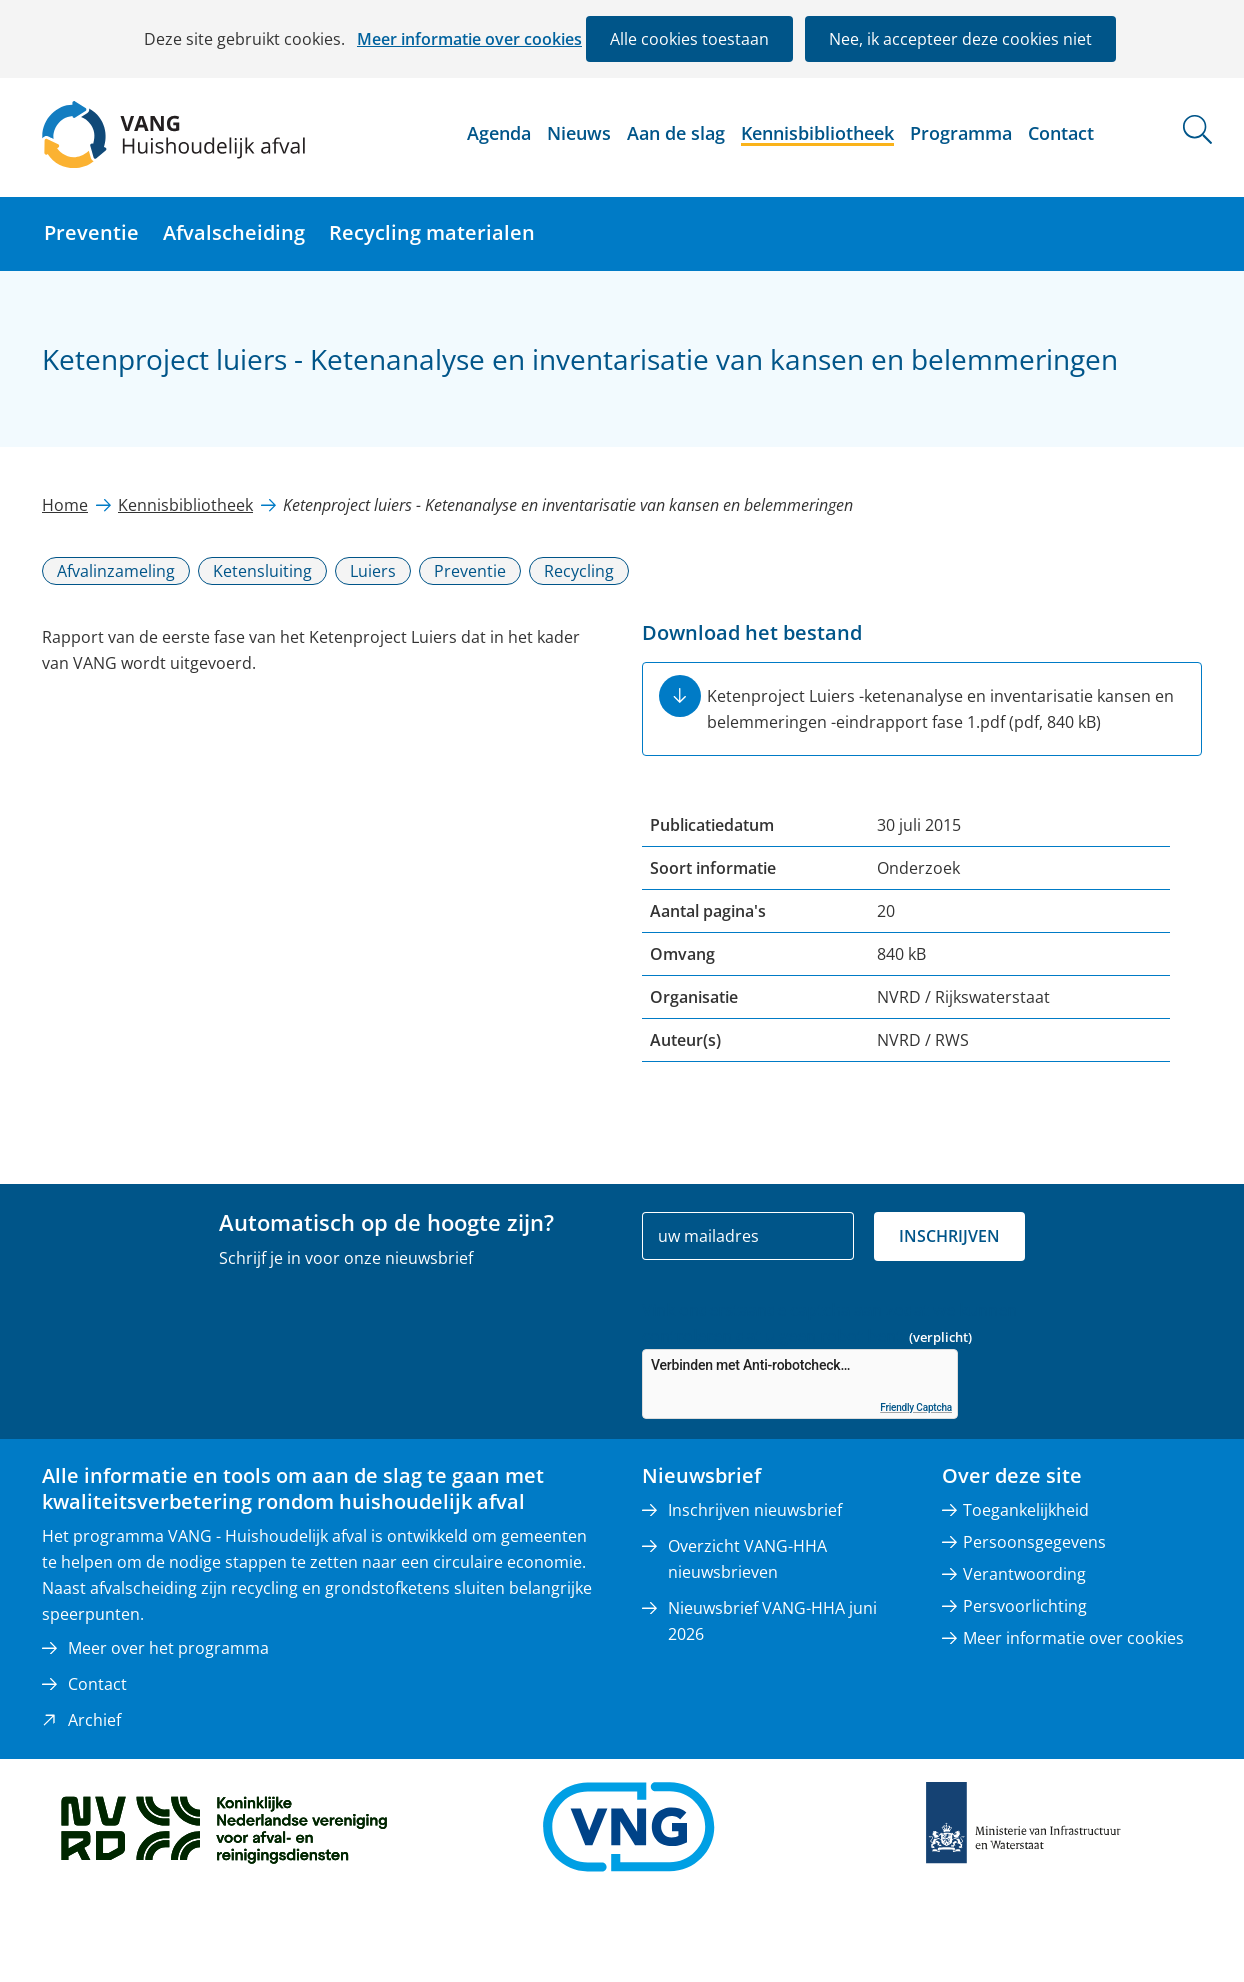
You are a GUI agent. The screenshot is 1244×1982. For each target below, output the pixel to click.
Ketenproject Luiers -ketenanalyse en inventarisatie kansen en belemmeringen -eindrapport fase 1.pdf (940, 709)
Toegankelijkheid (1026, 1510)
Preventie (91, 232)
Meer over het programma (168, 1648)
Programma (961, 133)
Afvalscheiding (234, 232)
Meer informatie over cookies (469, 39)
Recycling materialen (432, 232)
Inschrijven (949, 1236)
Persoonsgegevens (1034, 1542)
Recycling (579, 571)
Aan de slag (676, 133)
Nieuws (579, 133)
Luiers (373, 571)
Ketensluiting (262, 571)
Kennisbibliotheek (817, 133)
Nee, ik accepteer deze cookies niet (960, 39)
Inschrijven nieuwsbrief (755, 1510)
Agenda (499, 133)
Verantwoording (1024, 1574)
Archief (94, 1720)
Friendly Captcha (916, 1407)
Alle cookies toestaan (689, 39)
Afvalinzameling (116, 571)
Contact (1061, 133)
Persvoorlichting (1025, 1606)
